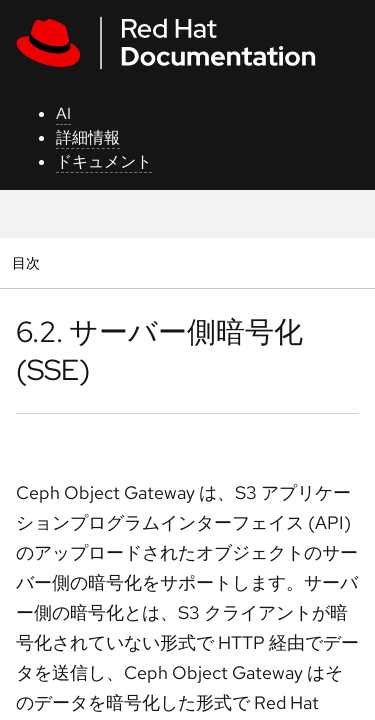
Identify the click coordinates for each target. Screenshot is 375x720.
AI (63, 113)
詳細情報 (88, 137)
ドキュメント (104, 161)
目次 (28, 262)
